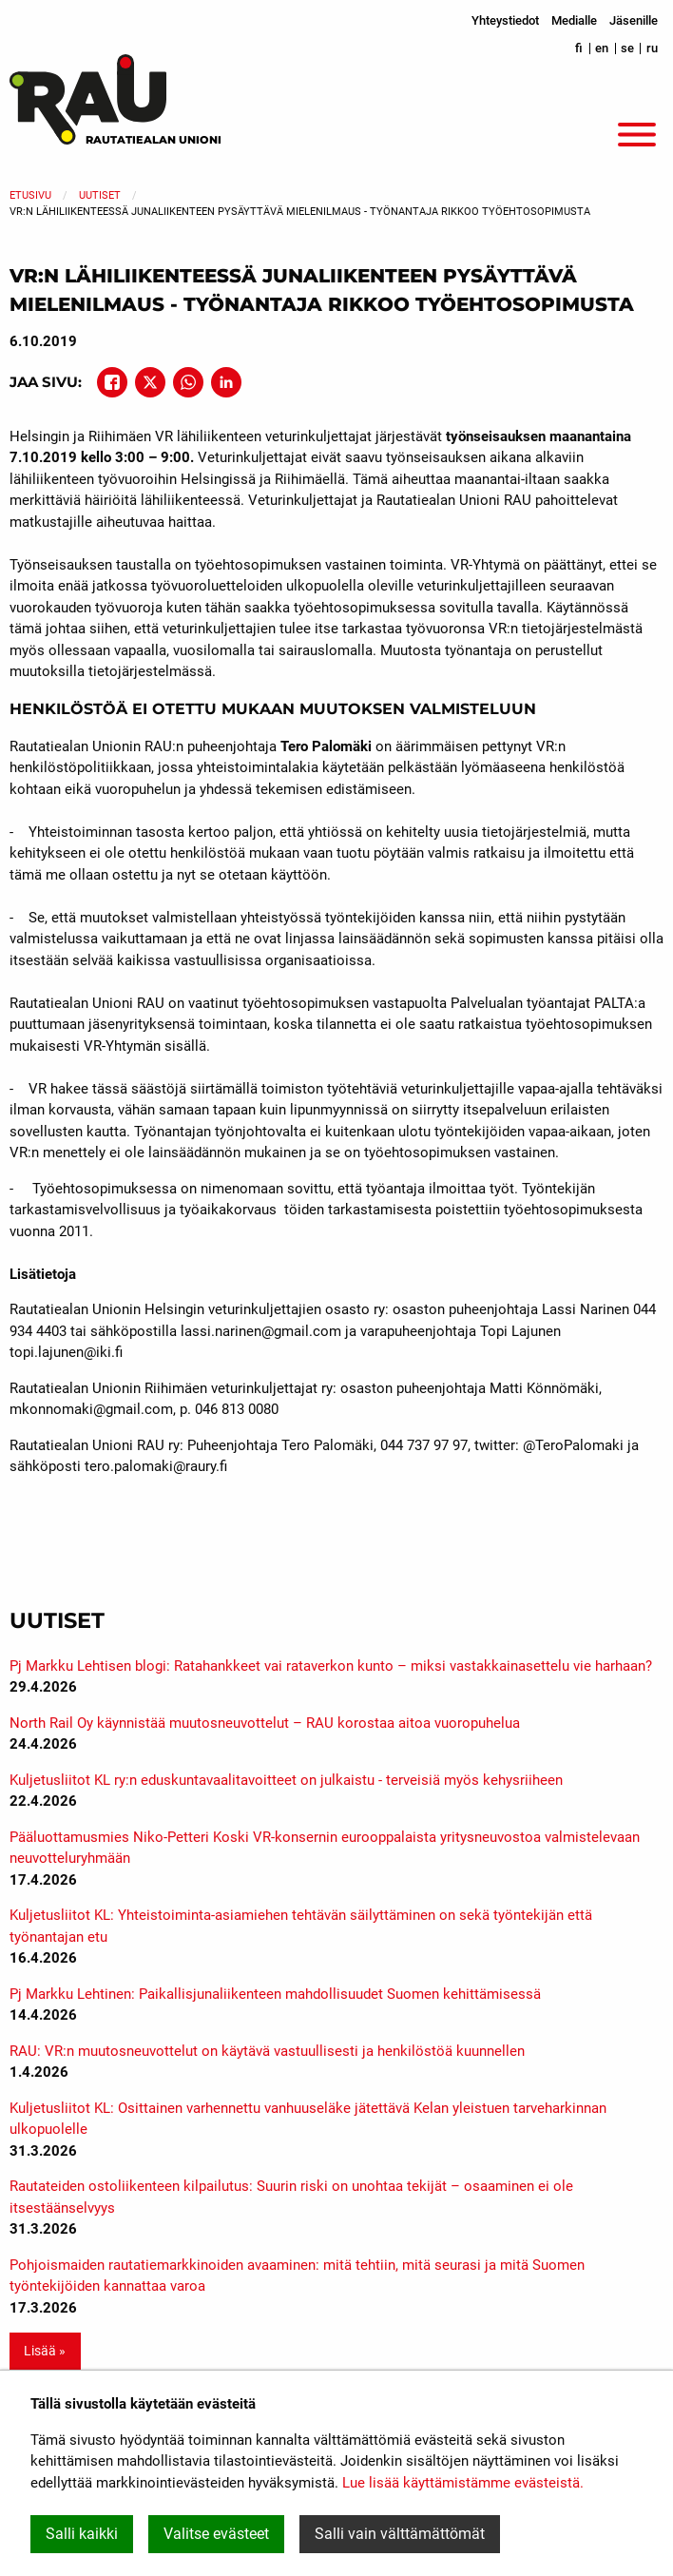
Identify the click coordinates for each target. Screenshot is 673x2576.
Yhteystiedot (505, 20)
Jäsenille (633, 20)
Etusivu (30, 195)
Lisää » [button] (45, 2351)
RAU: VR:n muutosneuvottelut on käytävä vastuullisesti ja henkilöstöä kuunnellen (267, 2051)
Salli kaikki (82, 2534)
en (601, 48)
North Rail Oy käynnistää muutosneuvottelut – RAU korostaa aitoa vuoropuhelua (265, 1723)
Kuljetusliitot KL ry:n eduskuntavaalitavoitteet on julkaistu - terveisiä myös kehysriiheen (286, 1780)
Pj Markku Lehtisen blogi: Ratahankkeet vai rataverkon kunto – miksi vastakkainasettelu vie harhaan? (331, 1666)
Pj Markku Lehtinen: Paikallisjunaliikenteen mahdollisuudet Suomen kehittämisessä (275, 1994)
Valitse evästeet (216, 2534)
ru (652, 48)
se (627, 48)
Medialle (574, 20)
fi (579, 48)
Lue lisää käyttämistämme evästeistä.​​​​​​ (463, 2482)
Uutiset (100, 195)
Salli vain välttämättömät (400, 2534)
